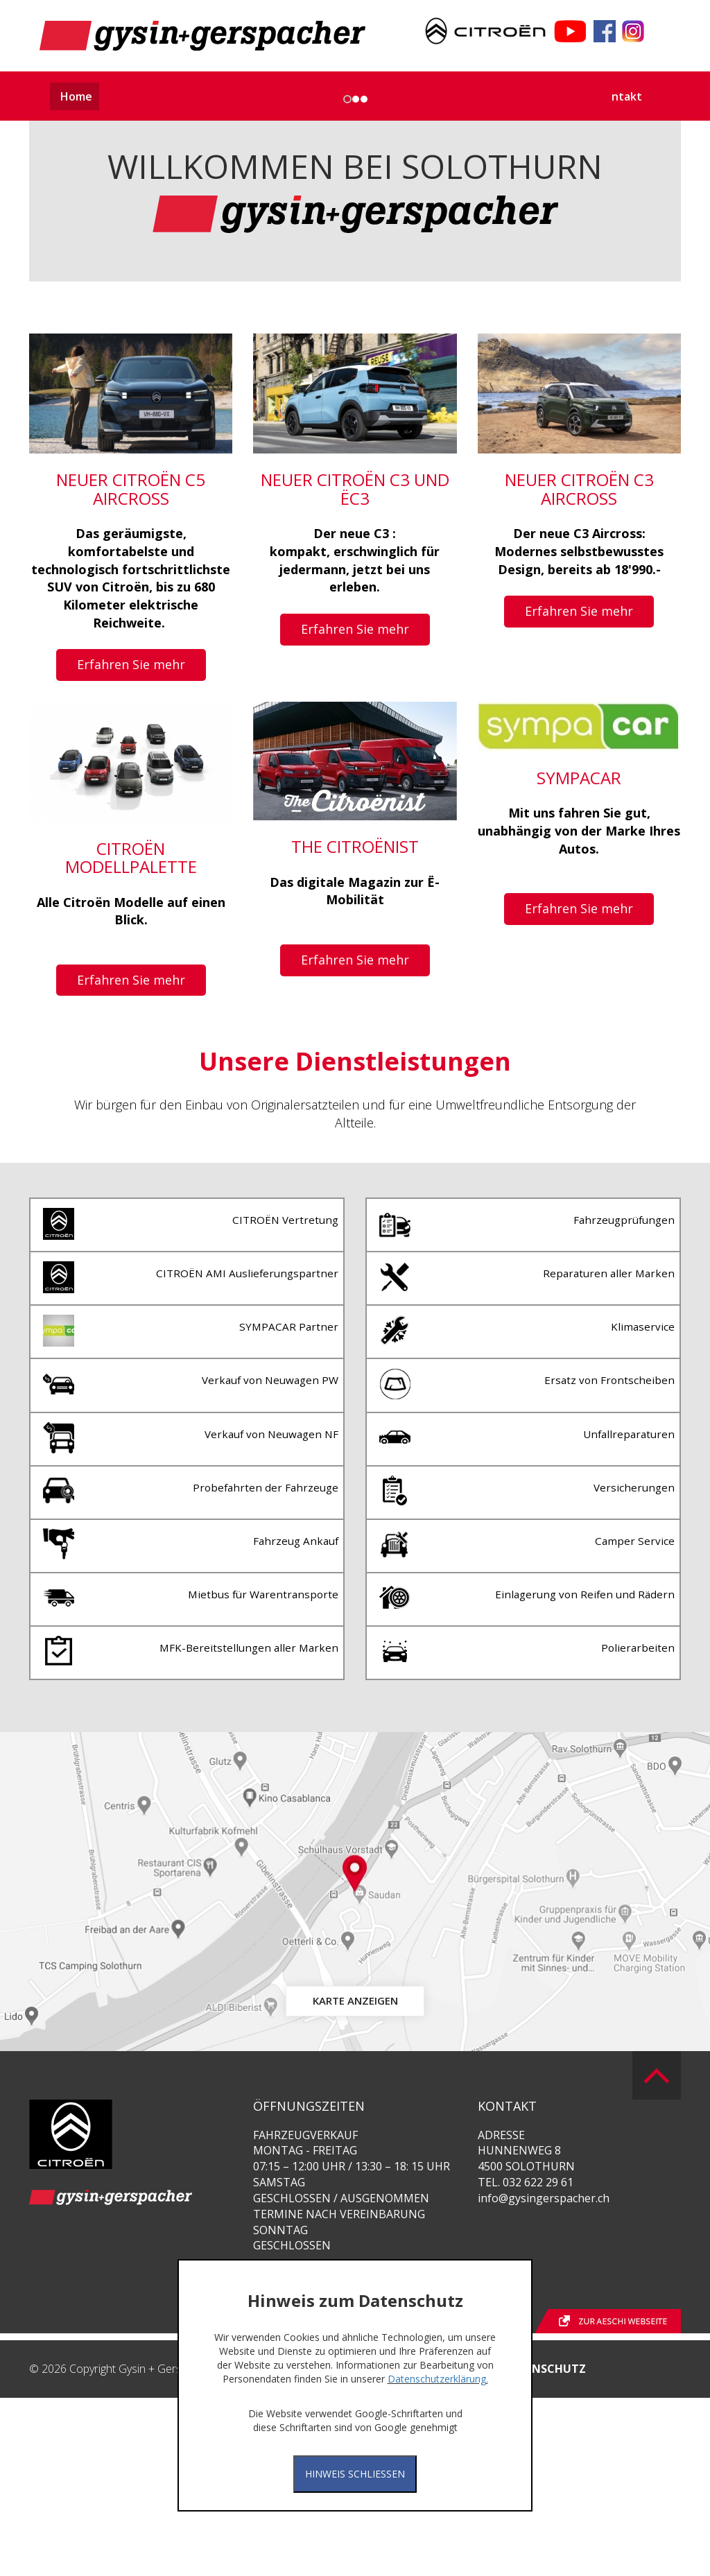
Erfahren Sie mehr (131, 887)
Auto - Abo (306, 96)
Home (76, 96)
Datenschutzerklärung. (438, 2378)
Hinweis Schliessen (355, 2473)
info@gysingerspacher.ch (543, 2376)
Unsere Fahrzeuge (217, 96)
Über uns (472, 96)
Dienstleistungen (391, 96)
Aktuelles (133, 96)
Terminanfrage (547, 96)
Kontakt (620, 96)
